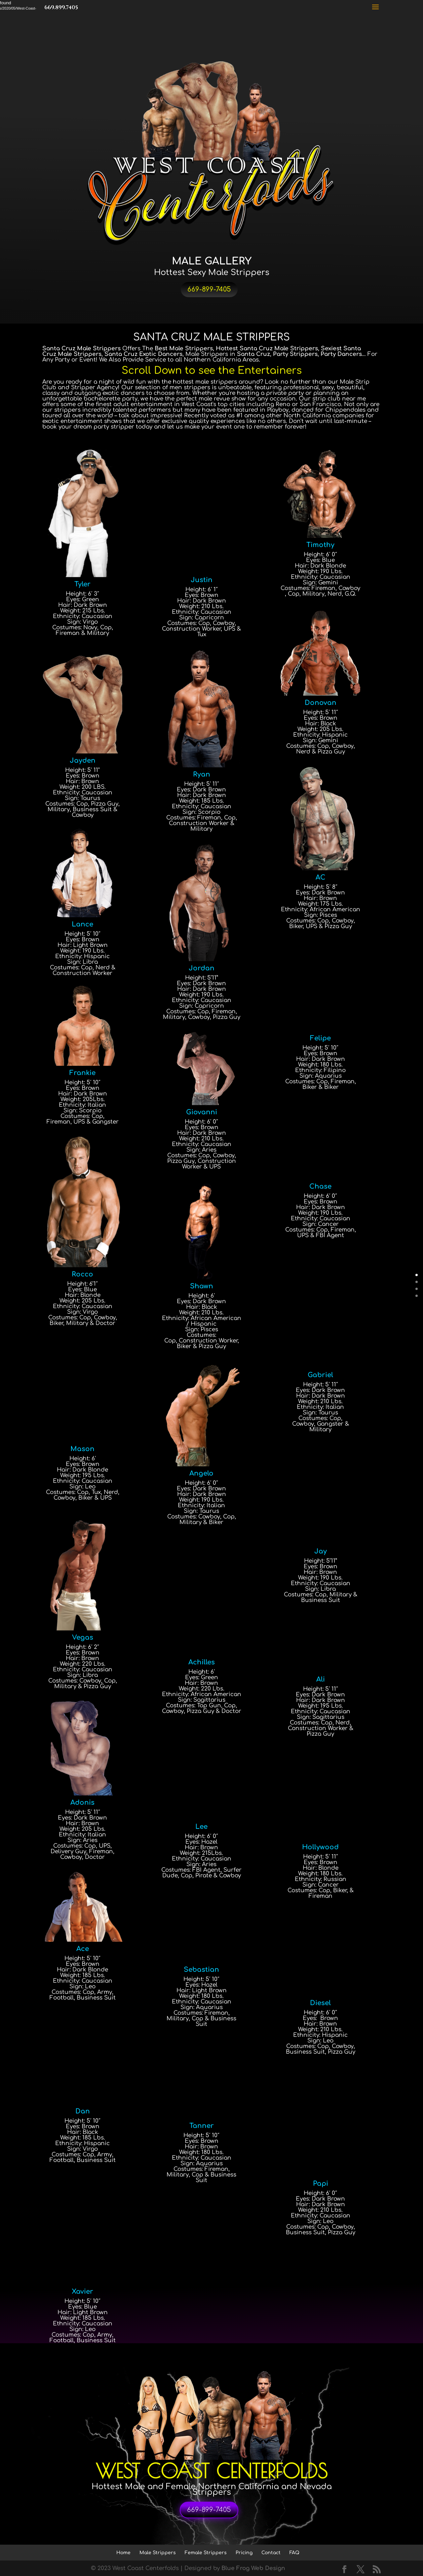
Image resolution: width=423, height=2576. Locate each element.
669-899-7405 (209, 289)
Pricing (244, 2552)
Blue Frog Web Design (253, 2568)
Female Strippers (206, 2552)
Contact (271, 2552)
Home (123, 2552)
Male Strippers (157, 2552)
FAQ (294, 2552)
